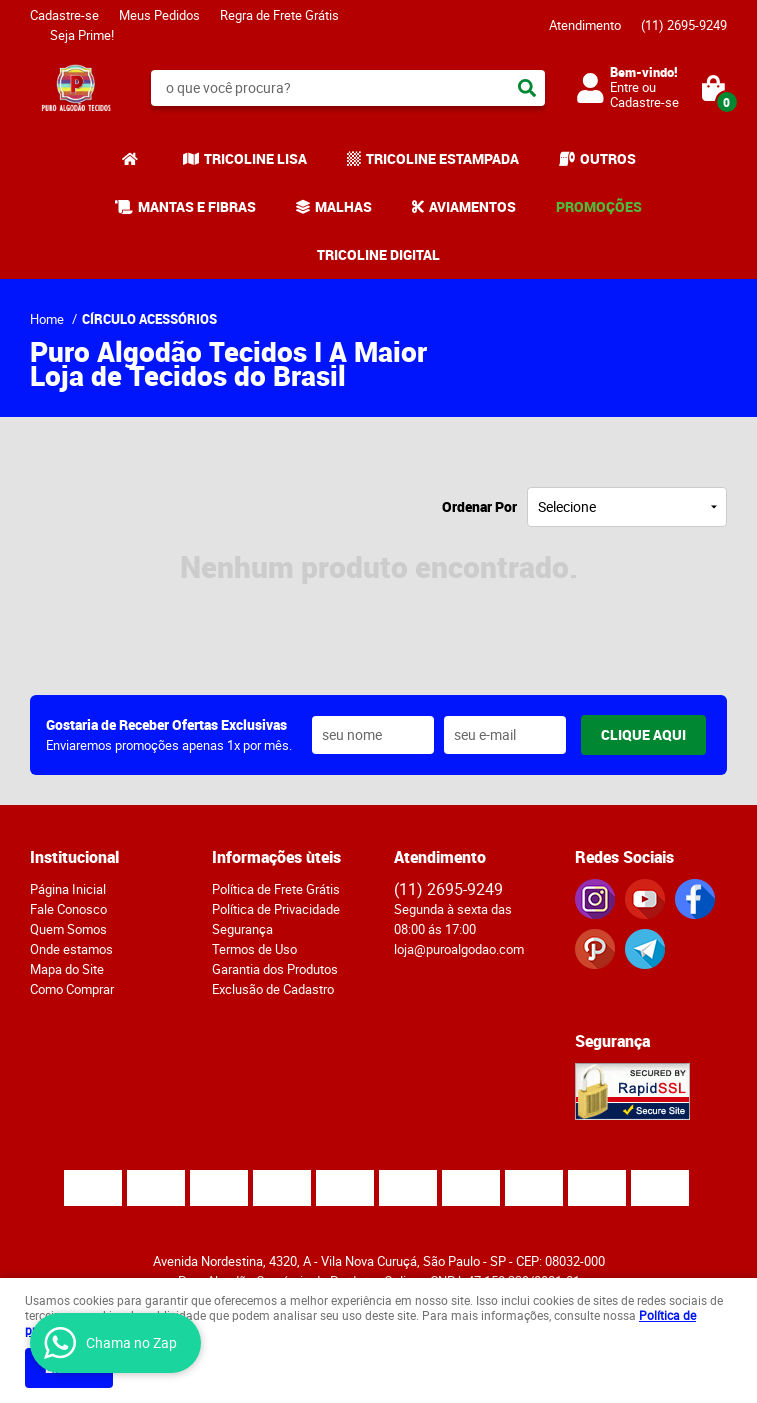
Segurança (242, 929)
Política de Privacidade (276, 909)
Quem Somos (68, 929)
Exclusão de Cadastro (273, 989)
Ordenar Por (479, 506)
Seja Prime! (82, 35)
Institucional (74, 857)
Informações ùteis (276, 857)
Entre (624, 87)
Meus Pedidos (159, 15)
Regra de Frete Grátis (279, 15)
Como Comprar (72, 989)
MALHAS (343, 206)
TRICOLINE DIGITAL (378, 254)
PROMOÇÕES (599, 206)
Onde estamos (71, 949)
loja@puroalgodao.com (459, 949)
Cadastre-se (64, 15)
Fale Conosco (68, 909)
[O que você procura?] (527, 88)
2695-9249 (684, 25)
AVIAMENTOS (472, 206)
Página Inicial (68, 889)
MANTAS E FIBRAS (197, 206)
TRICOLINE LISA (255, 158)
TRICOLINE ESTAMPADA (442, 158)
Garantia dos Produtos (275, 969)
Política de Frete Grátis (276, 889)
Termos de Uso (254, 949)
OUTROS (608, 158)
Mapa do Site (67, 969)
